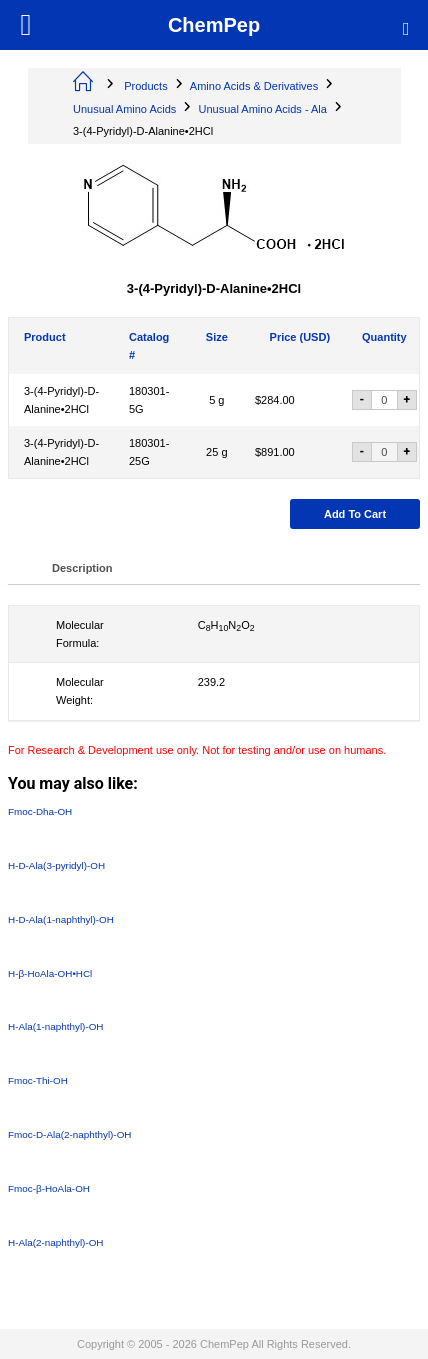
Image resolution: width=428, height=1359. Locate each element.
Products (145, 86)
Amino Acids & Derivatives (254, 86)
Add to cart (355, 514)
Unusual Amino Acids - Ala (263, 109)
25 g (216, 452)
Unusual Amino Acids (124, 109)
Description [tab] (82, 568)
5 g (216, 400)
